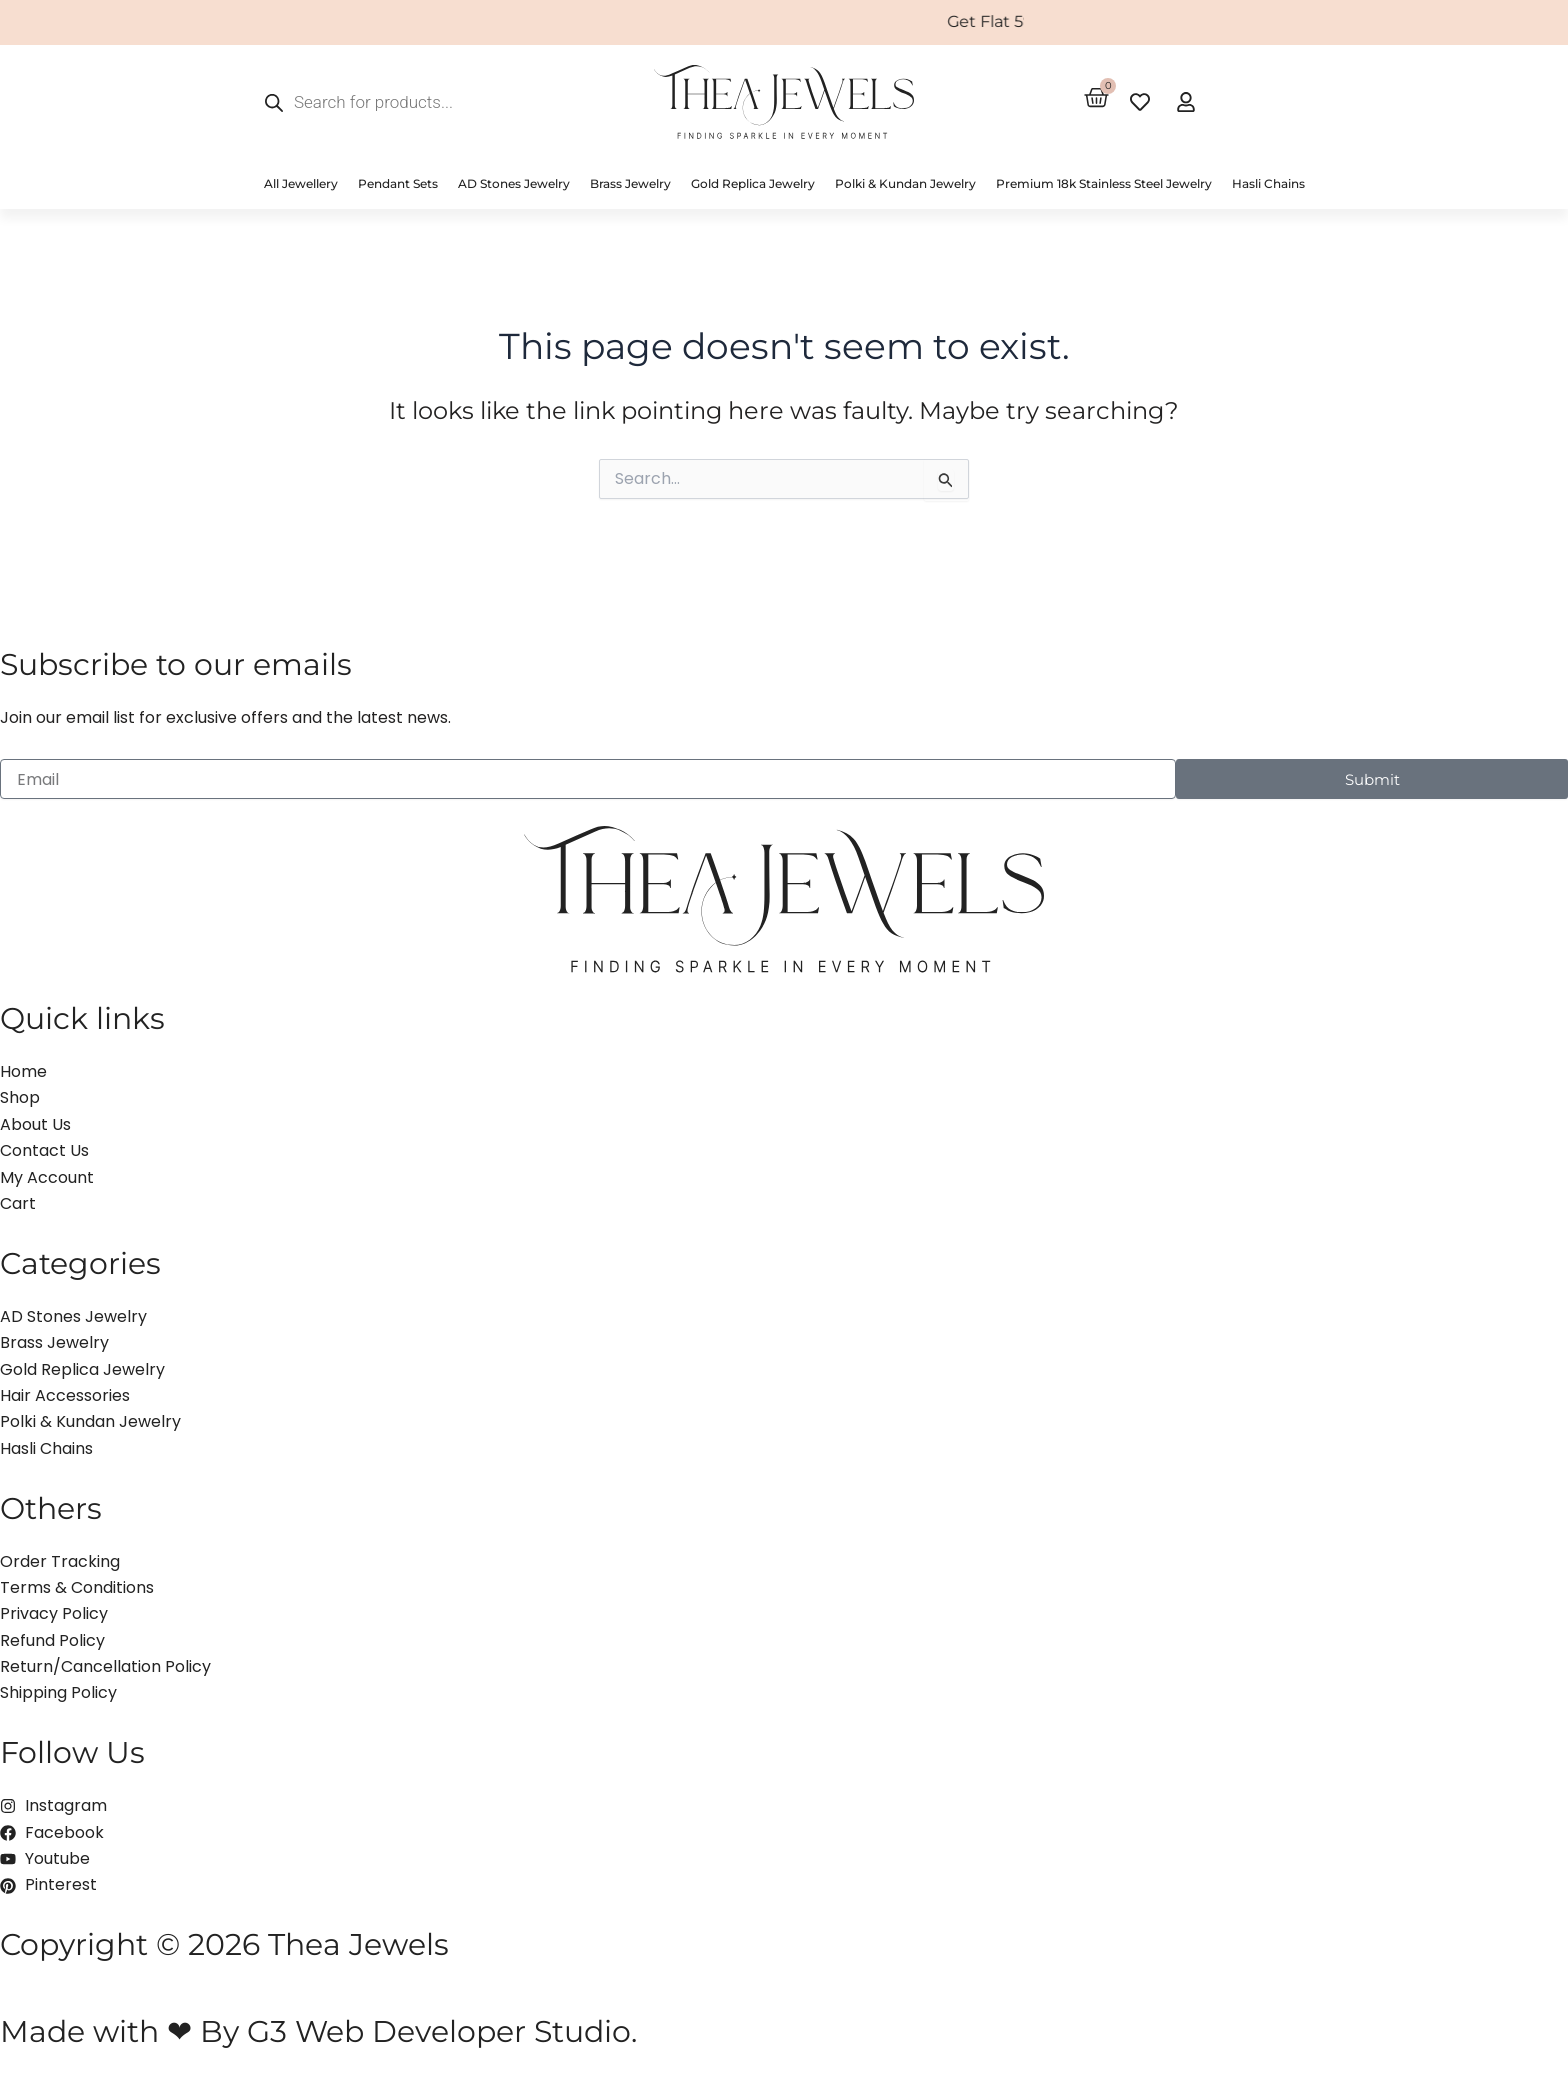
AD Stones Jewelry (514, 183)
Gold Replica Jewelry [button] (753, 183)
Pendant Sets (398, 183)
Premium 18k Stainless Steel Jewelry (1104, 183)
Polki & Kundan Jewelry (905, 183)
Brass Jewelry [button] (630, 183)
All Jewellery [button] (301, 183)
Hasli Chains (1268, 183)
